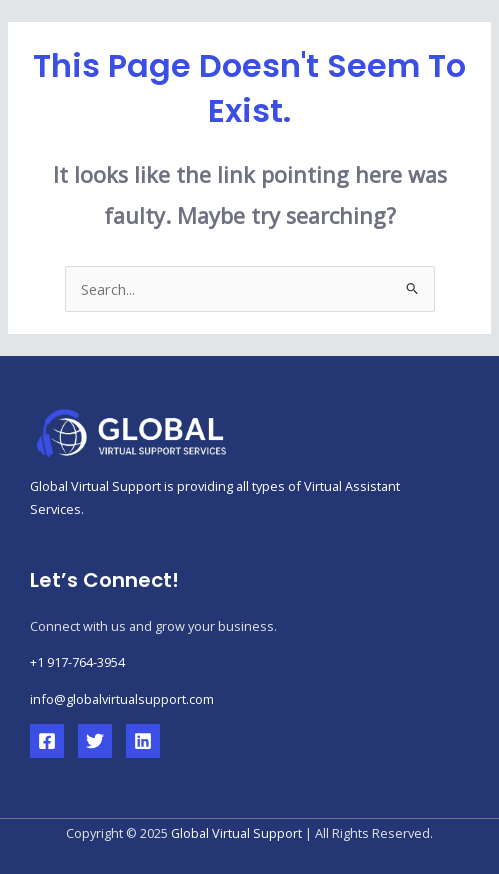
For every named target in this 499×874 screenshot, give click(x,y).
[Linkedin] (143, 741)
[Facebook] (47, 741)
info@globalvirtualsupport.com (122, 699)
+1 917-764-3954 (77, 662)
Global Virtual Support (236, 833)
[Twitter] (95, 741)
